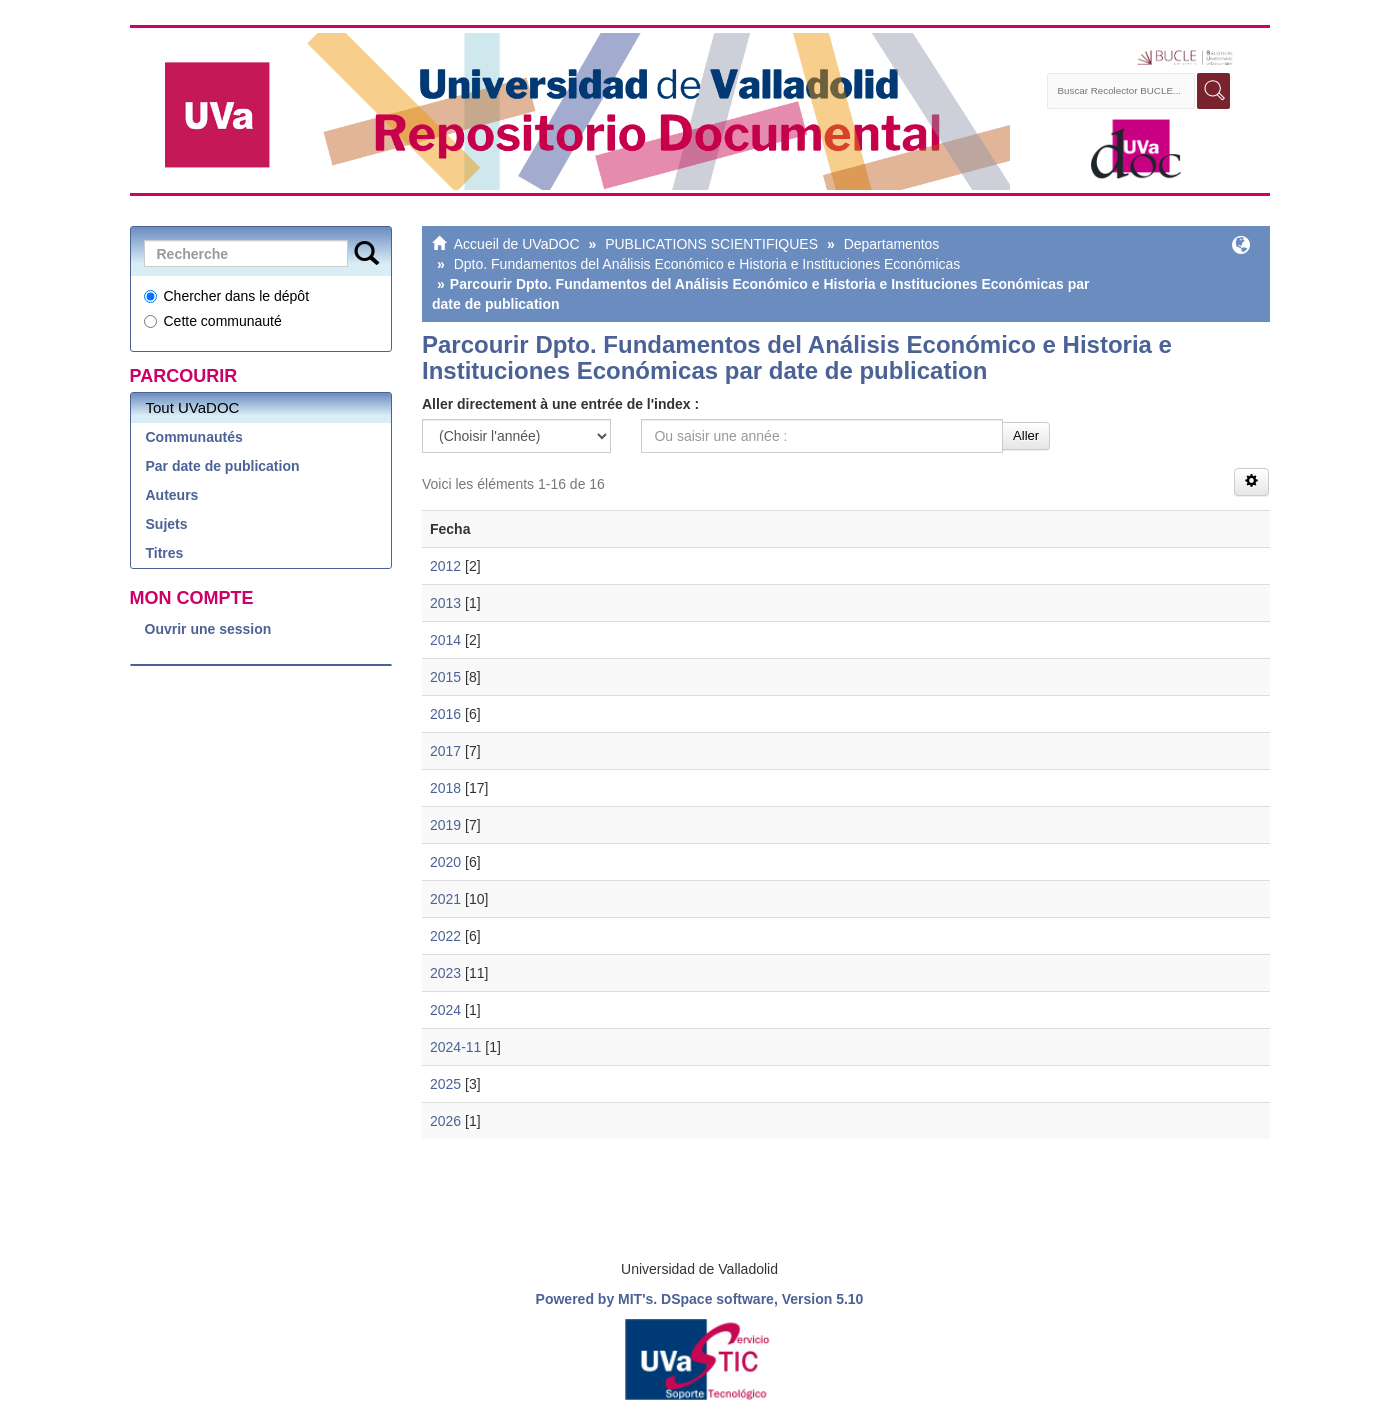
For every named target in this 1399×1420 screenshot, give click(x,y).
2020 (445, 862)
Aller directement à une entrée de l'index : (560, 404)
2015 (445, 677)
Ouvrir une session (208, 629)
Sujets (167, 524)
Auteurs (172, 495)
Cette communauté (213, 321)
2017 (445, 751)
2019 (445, 825)
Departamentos (892, 244)
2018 (445, 788)
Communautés (194, 437)
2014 (445, 640)
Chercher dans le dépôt (227, 296)
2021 (445, 899)
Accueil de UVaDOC (517, 244)
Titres (165, 553)
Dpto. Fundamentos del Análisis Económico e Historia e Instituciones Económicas (707, 264)
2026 (445, 1121)
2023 (445, 973)
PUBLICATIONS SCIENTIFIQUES (711, 244)
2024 (445, 1010)
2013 (445, 603)
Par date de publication (223, 466)
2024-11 (455, 1047)
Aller (1026, 435)
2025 (445, 1084)
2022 (445, 936)
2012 (445, 566)
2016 (445, 714)
